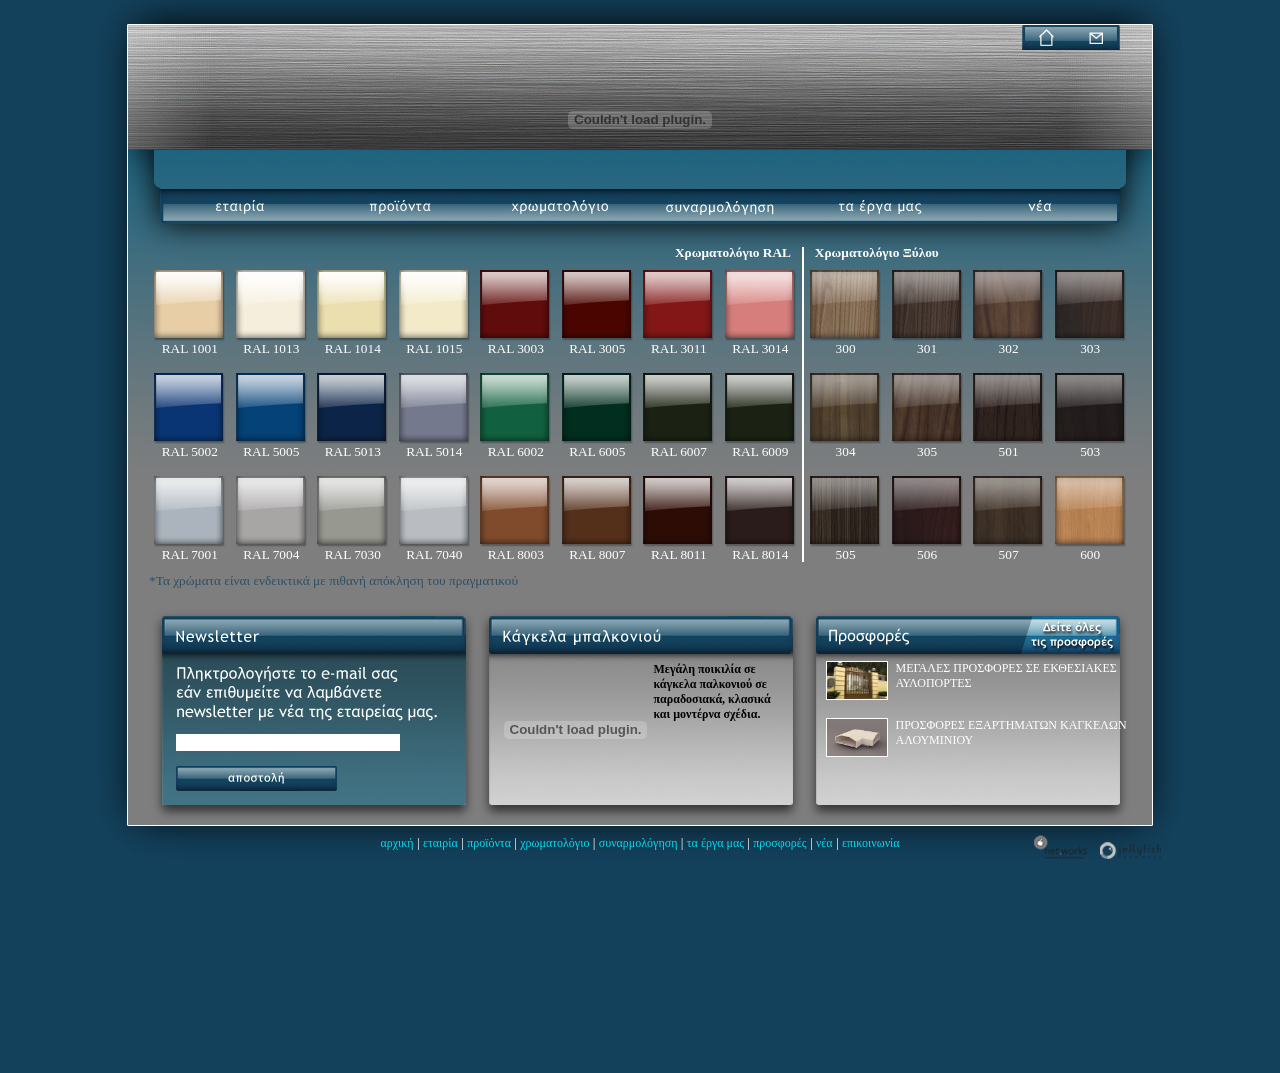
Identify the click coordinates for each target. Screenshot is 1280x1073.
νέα (824, 843)
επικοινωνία (871, 843)
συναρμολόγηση (638, 843)
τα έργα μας (715, 843)
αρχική (396, 843)
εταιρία (440, 843)
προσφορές (779, 843)
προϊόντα (489, 843)
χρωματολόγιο (554, 843)
